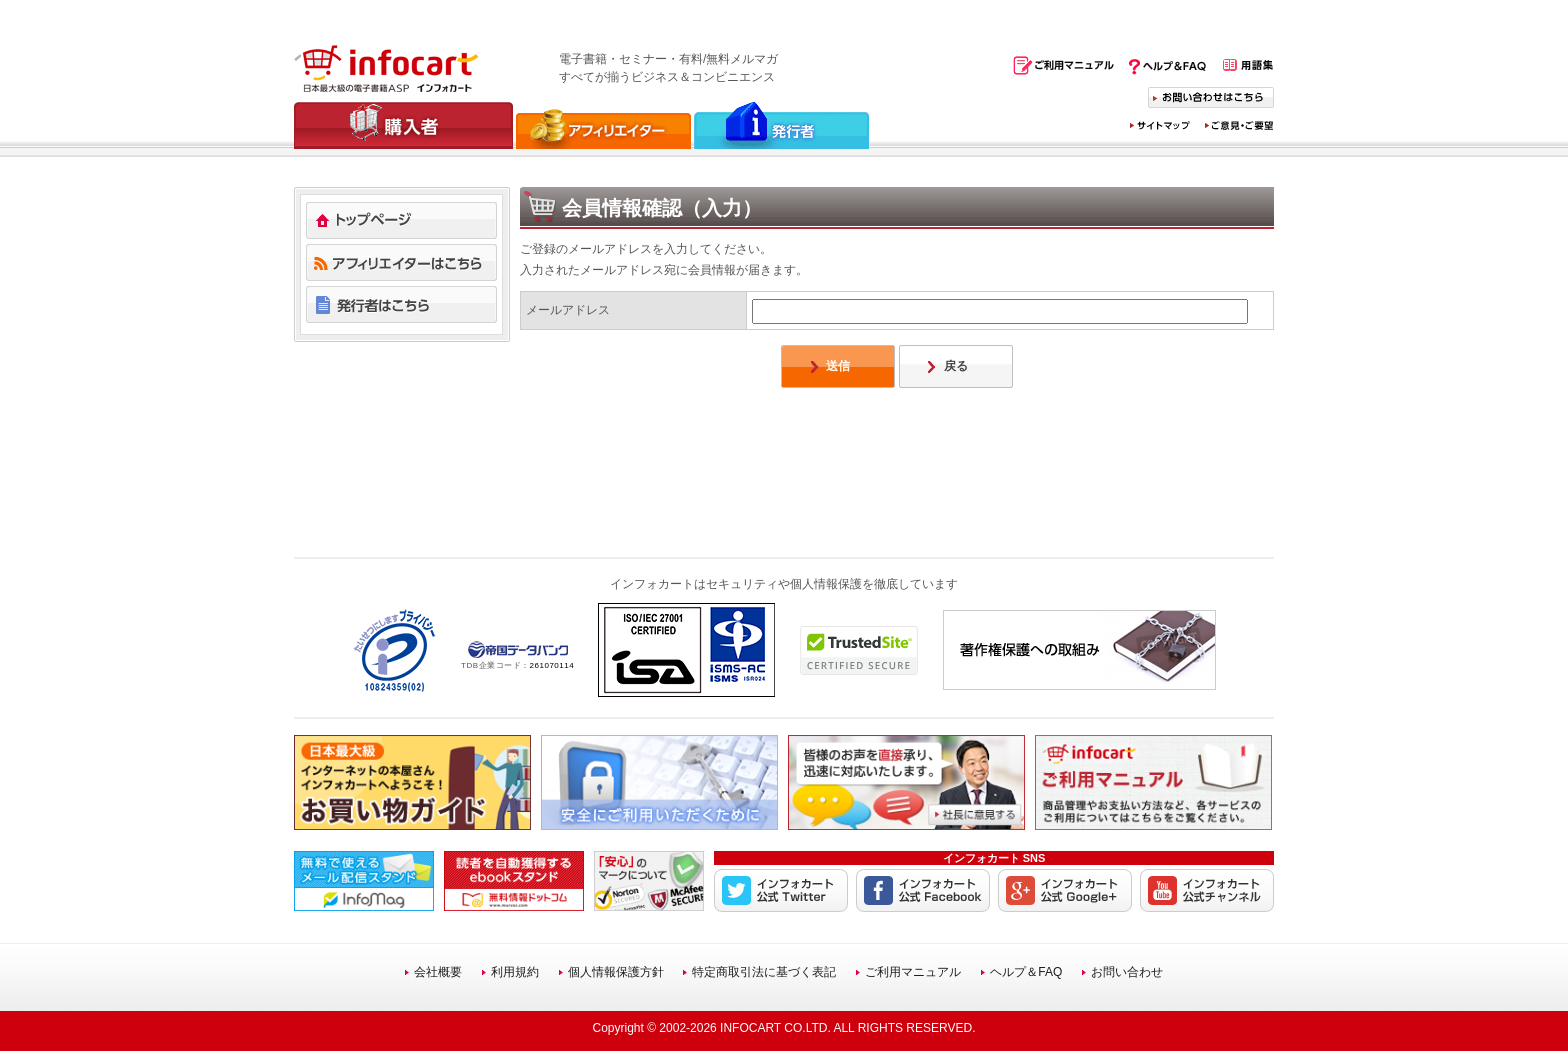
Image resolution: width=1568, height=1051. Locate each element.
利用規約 (515, 972)
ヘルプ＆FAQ (1026, 972)
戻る (956, 366)
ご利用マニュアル (913, 972)
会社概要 (438, 972)
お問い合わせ (1127, 972)
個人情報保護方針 (616, 972)
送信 (838, 366)
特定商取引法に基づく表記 (764, 972)
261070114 (552, 665)
